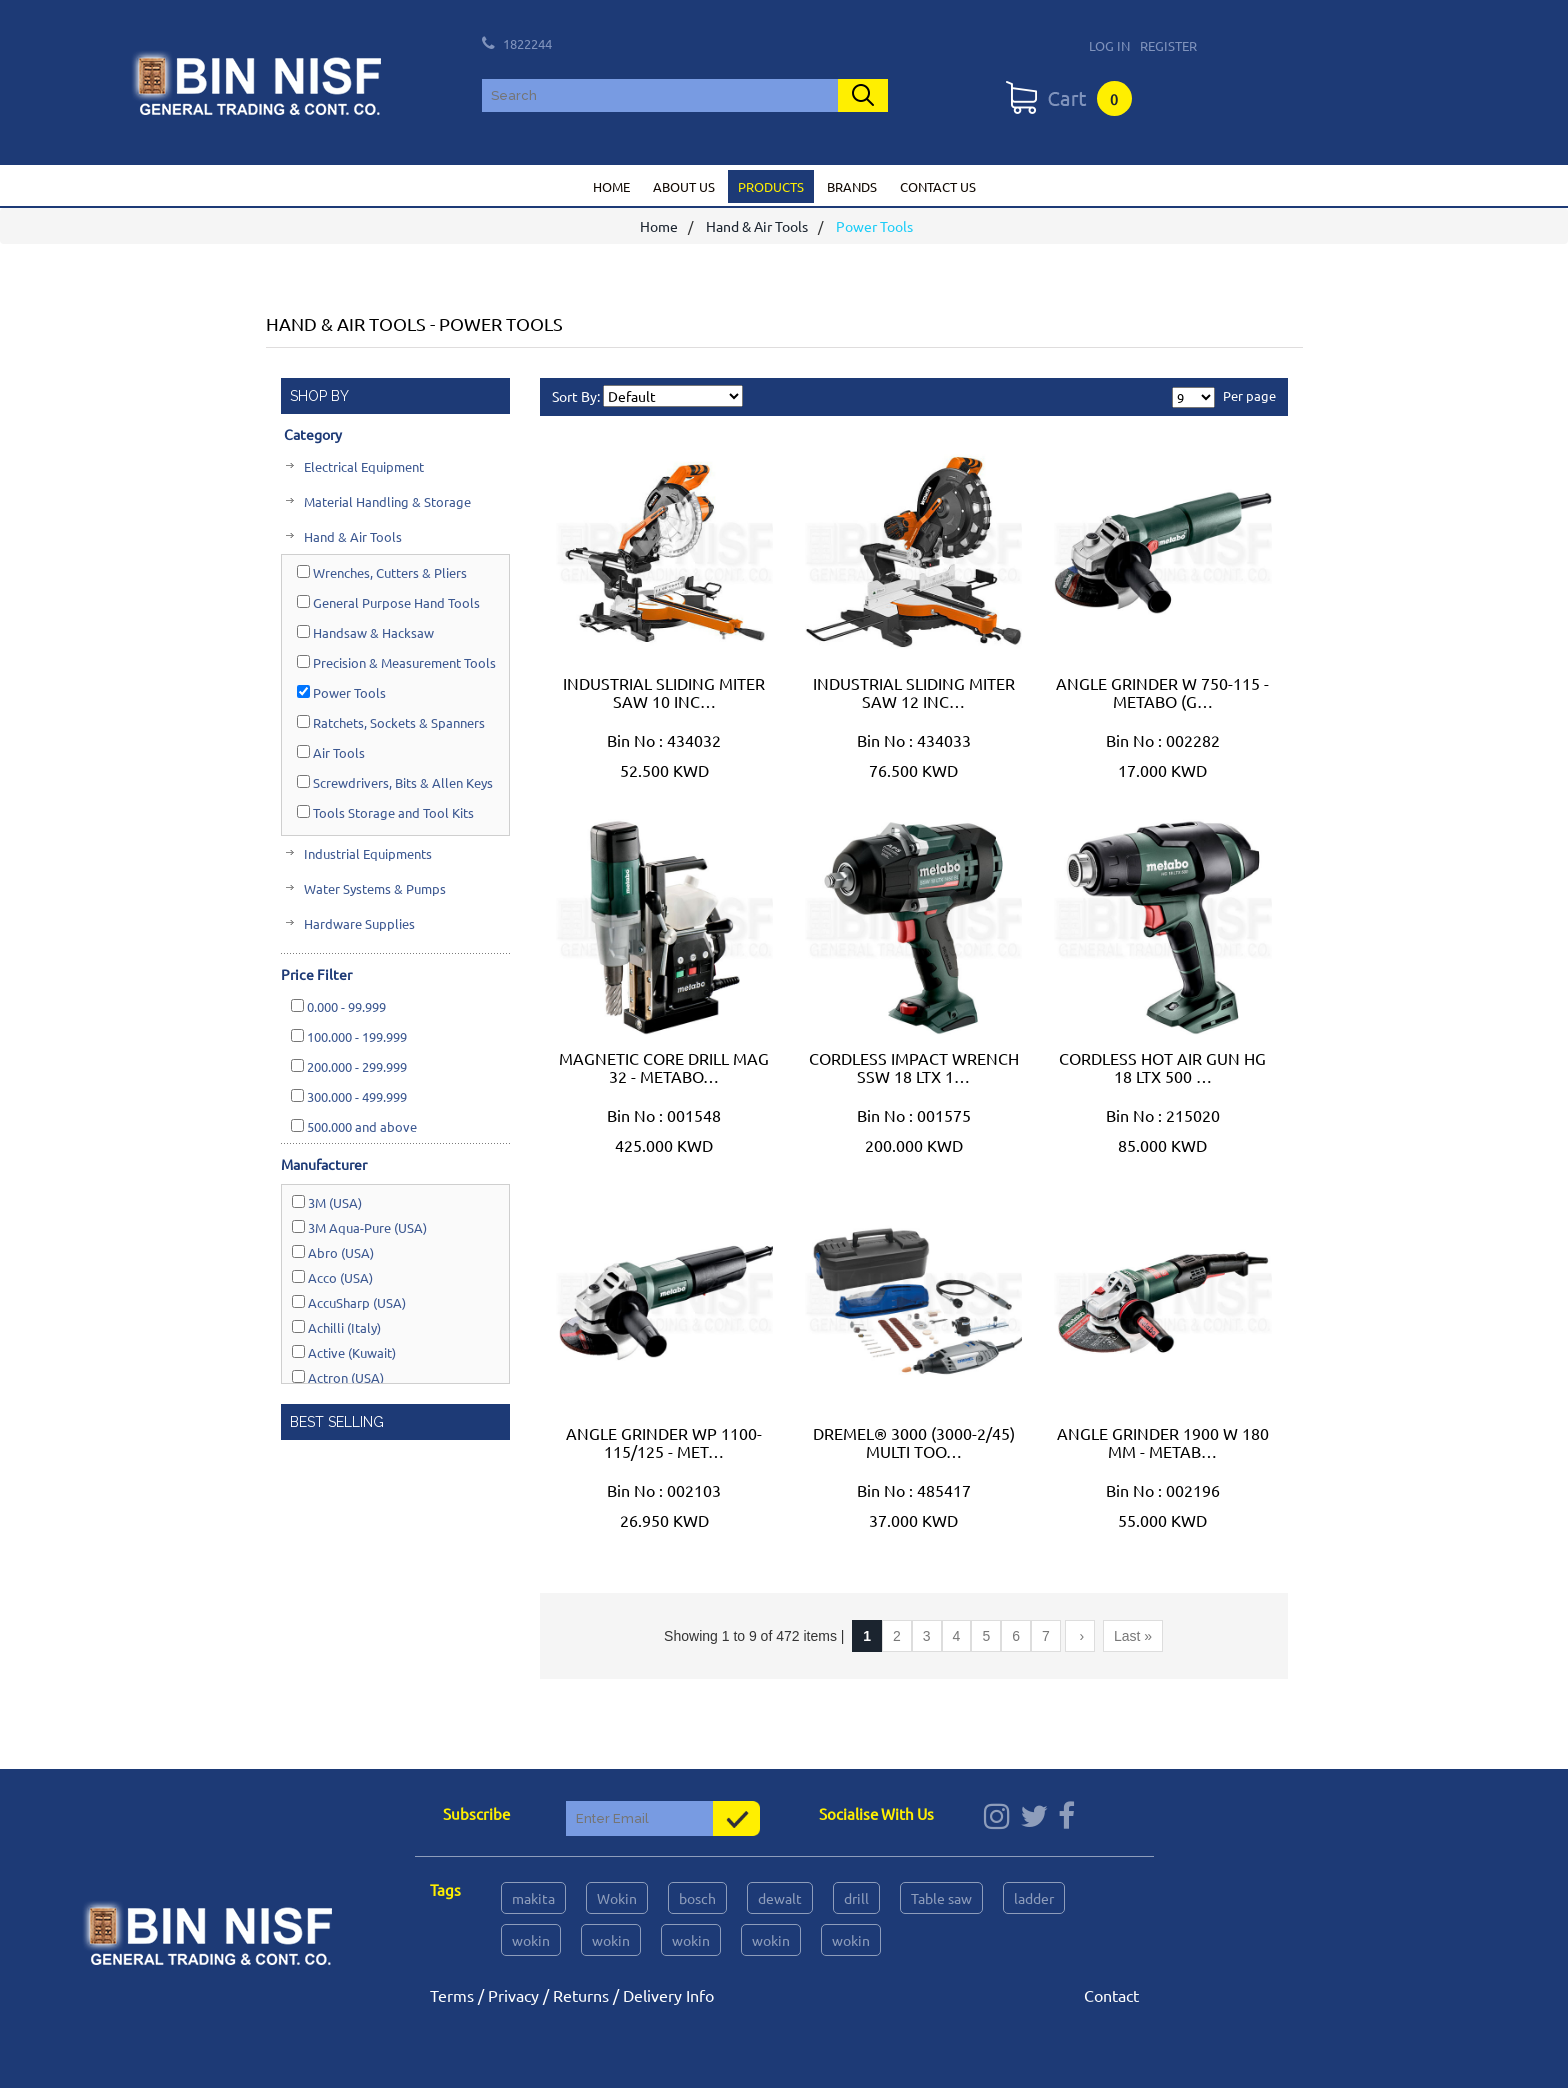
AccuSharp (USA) (349, 1302)
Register (1168, 45)
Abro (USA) (333, 1252)
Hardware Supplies (358, 923)
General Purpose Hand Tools (388, 602)
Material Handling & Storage (386, 501)
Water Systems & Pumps (373, 888)
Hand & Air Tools (757, 227)
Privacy (513, 1995)
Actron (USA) (338, 1377)
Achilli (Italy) (336, 1327)
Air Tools (331, 752)
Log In (1109, 45)
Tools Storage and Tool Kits (385, 812)
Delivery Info (668, 1995)
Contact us (938, 186)
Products (771, 186)
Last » (1133, 1636)
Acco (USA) (332, 1277)
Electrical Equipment (362, 466)
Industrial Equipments (366, 853)
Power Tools (341, 692)
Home (611, 186)
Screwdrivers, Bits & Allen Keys (395, 782)
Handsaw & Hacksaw (365, 632)
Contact (1111, 1995)
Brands (852, 186)
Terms (452, 1995)
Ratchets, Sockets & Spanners (391, 722)
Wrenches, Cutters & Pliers (382, 572)
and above (354, 1126)
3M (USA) (327, 1202)
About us (684, 186)
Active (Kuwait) (344, 1352)
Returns (581, 1995)
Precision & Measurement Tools (396, 662)
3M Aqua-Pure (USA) (359, 1227)
